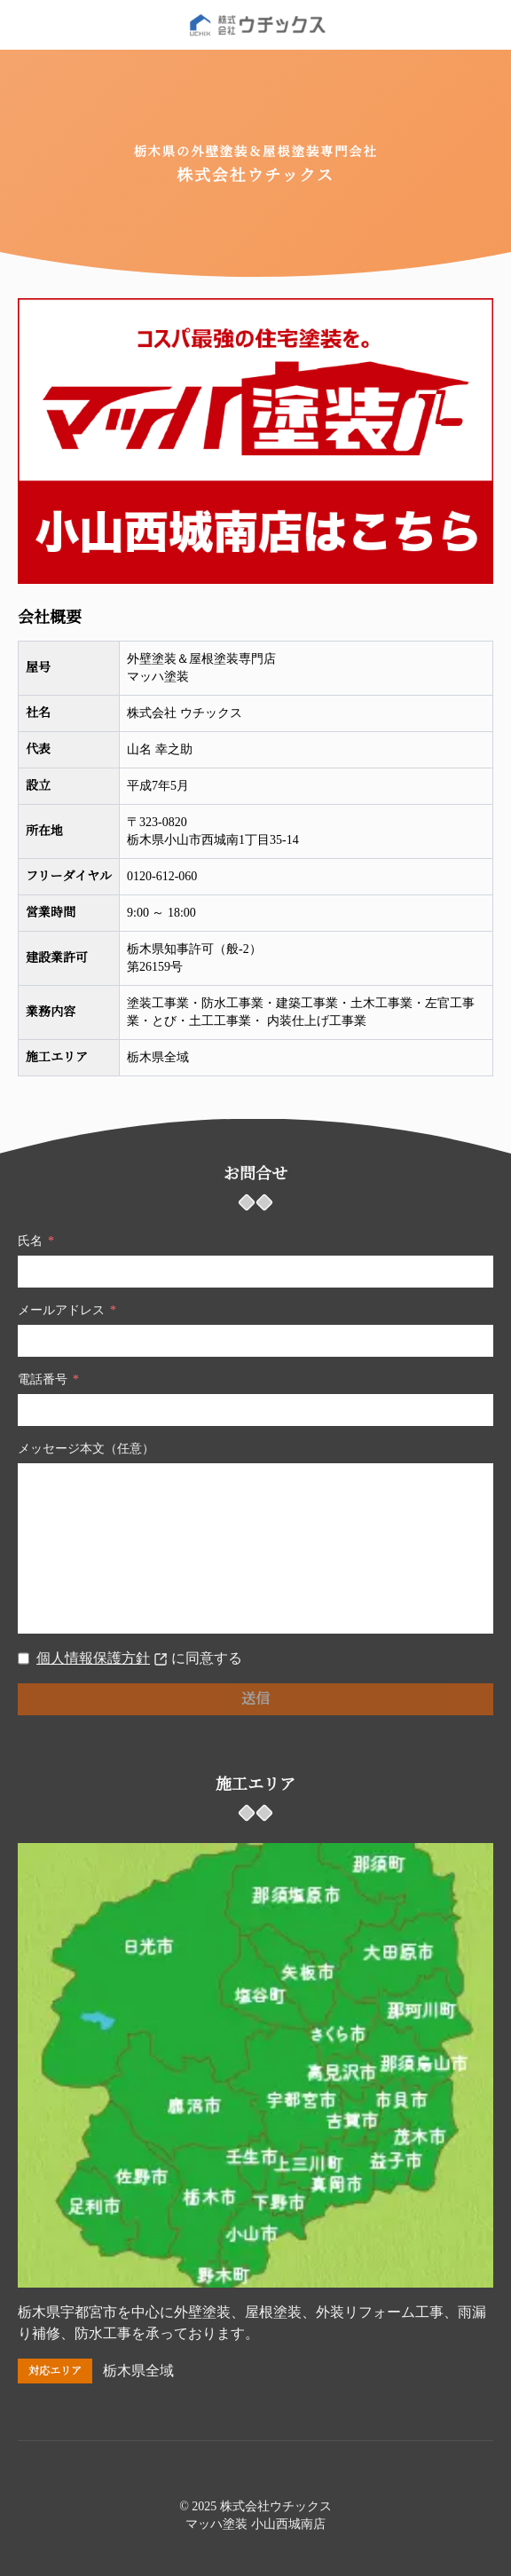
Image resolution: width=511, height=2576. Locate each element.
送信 (255, 1698)
